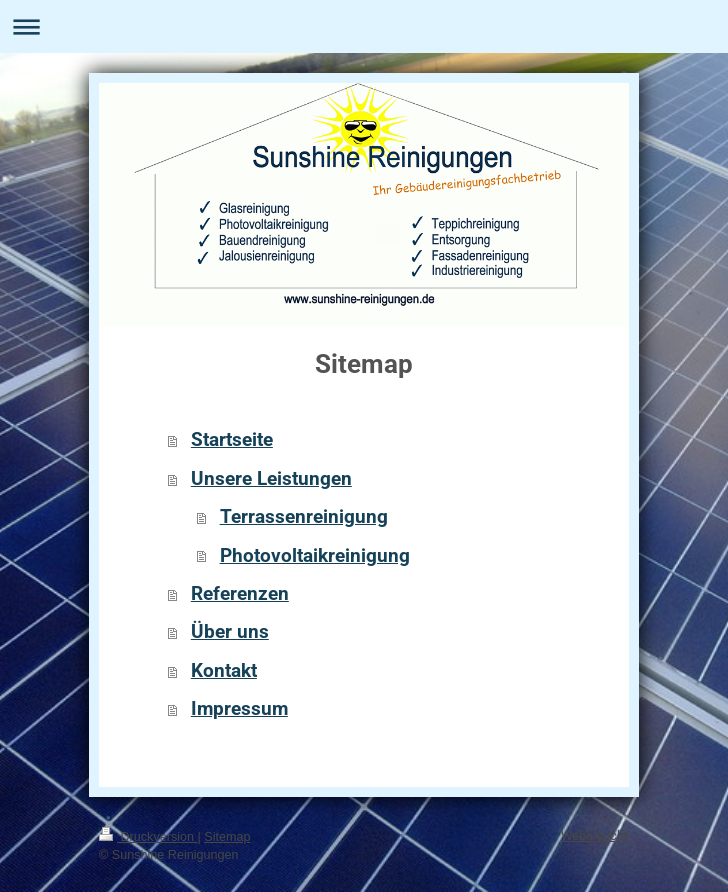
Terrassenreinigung (304, 516)
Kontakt (224, 670)
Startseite (232, 439)
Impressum (239, 708)
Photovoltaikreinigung (315, 555)
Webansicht (595, 835)
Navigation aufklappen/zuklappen (364, 26)
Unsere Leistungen (271, 478)
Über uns (230, 631)
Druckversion (148, 837)
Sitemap (227, 837)
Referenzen (240, 593)
